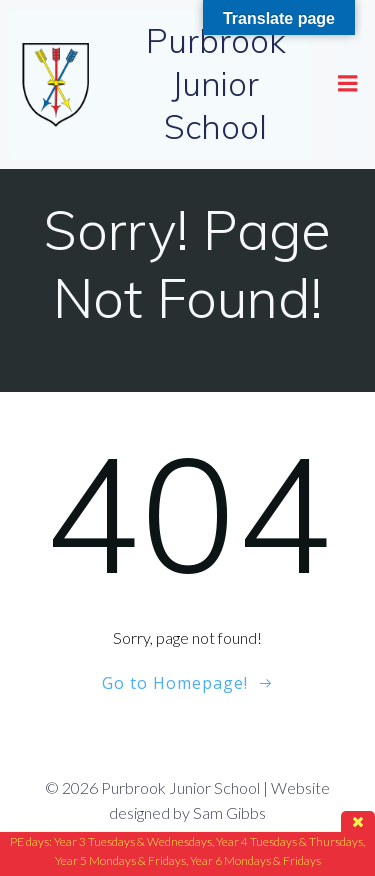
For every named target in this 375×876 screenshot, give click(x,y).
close (358, 821)
